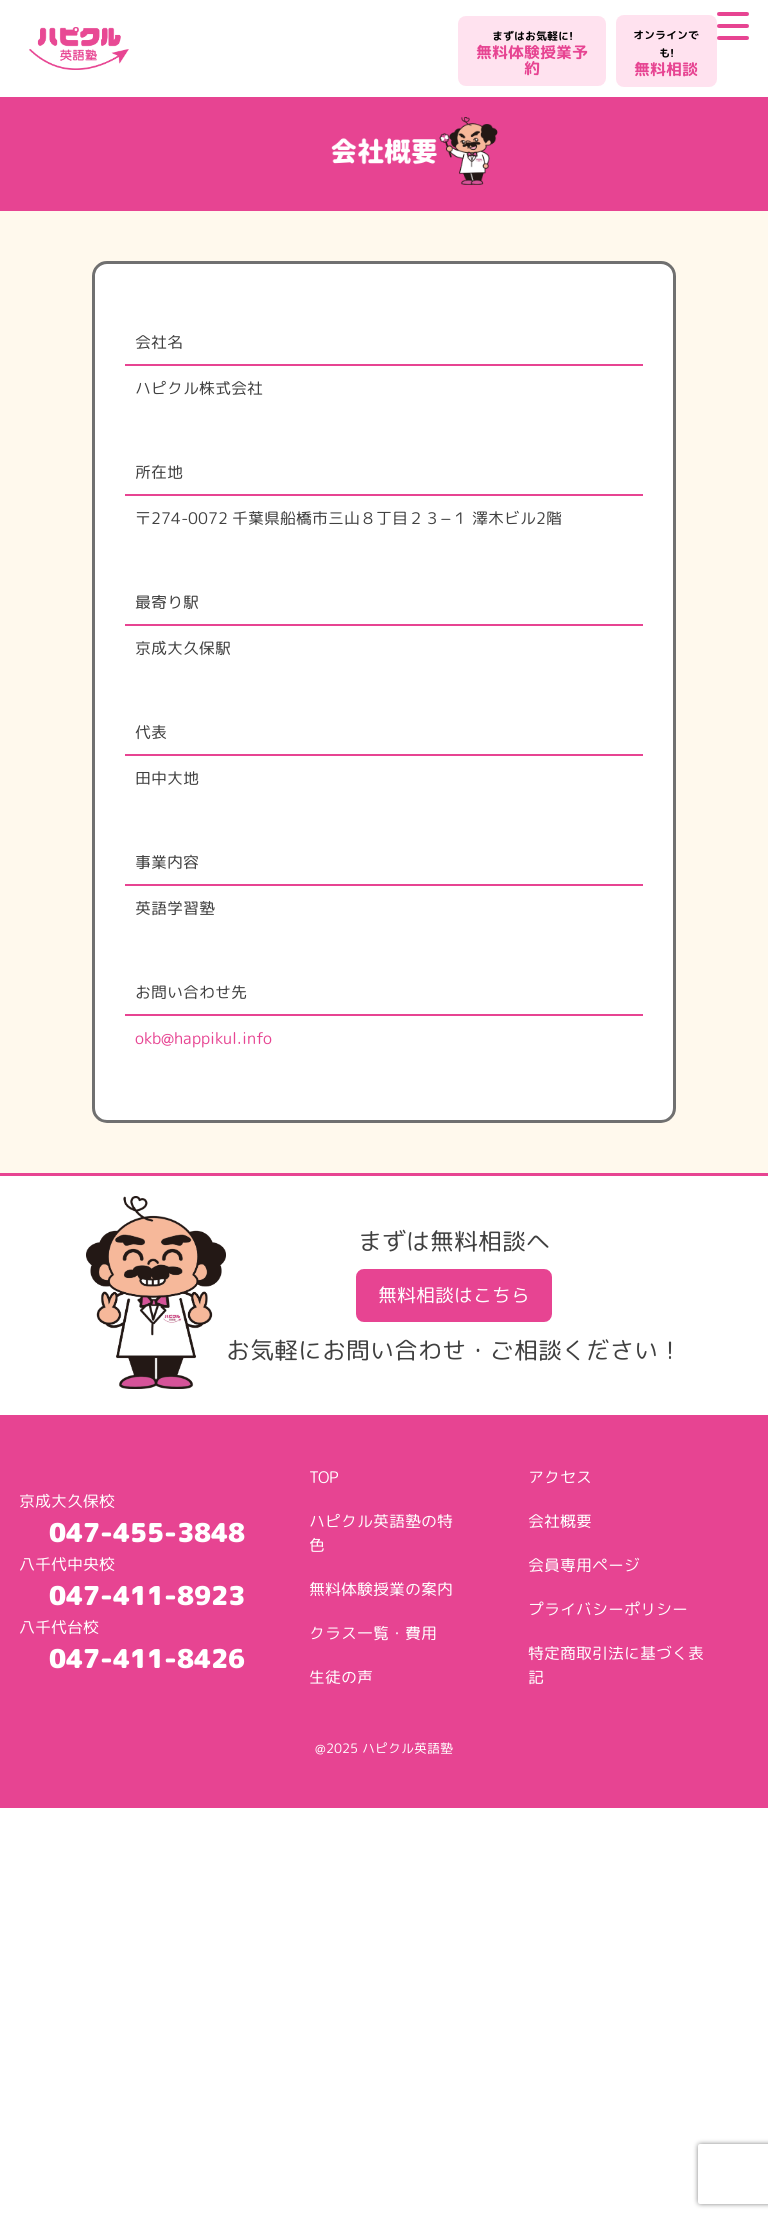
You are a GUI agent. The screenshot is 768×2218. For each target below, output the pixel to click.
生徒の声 (341, 1677)
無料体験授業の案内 (381, 1589)
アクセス (560, 1477)
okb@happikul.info (203, 1038)
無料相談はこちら (454, 1294)
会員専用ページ (584, 1565)
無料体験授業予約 (532, 53)
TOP (324, 1477)
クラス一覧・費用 (373, 1633)
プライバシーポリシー (608, 1609)
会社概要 (560, 1521)
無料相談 (666, 53)
